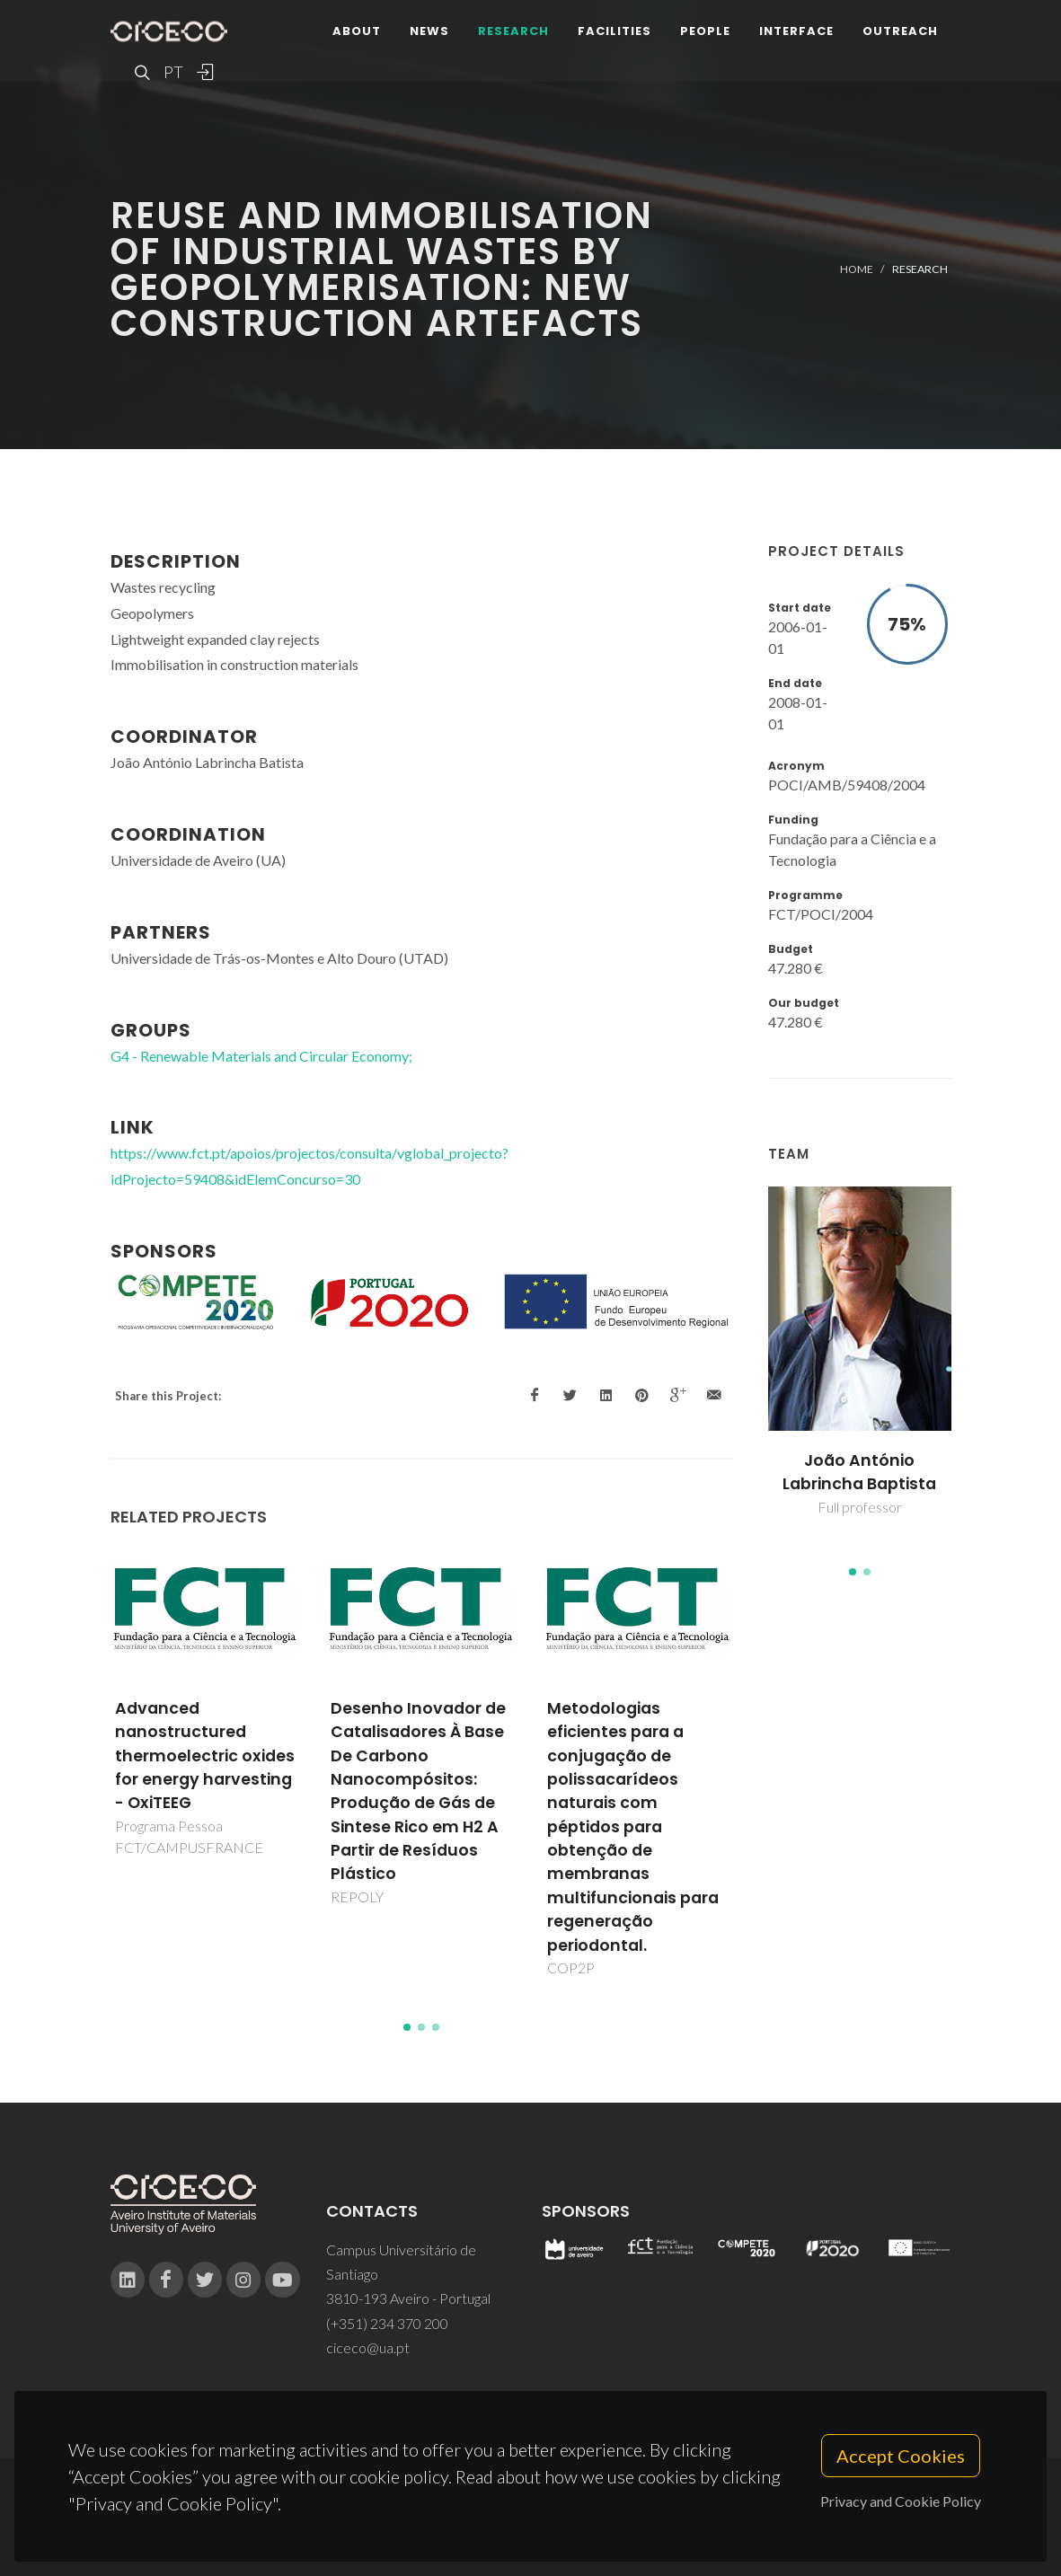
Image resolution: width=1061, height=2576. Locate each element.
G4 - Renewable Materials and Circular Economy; (261, 1055)
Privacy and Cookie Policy (900, 2503)
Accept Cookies (900, 2458)
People (705, 31)
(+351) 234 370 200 (387, 2323)
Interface (796, 31)
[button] (852, 1571)
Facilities (614, 31)
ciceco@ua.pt (368, 2347)
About (356, 31)
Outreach (900, 31)
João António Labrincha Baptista (859, 1472)
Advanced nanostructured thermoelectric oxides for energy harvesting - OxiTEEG (205, 1756)
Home (856, 269)
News (429, 31)
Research (513, 31)
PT (172, 72)
